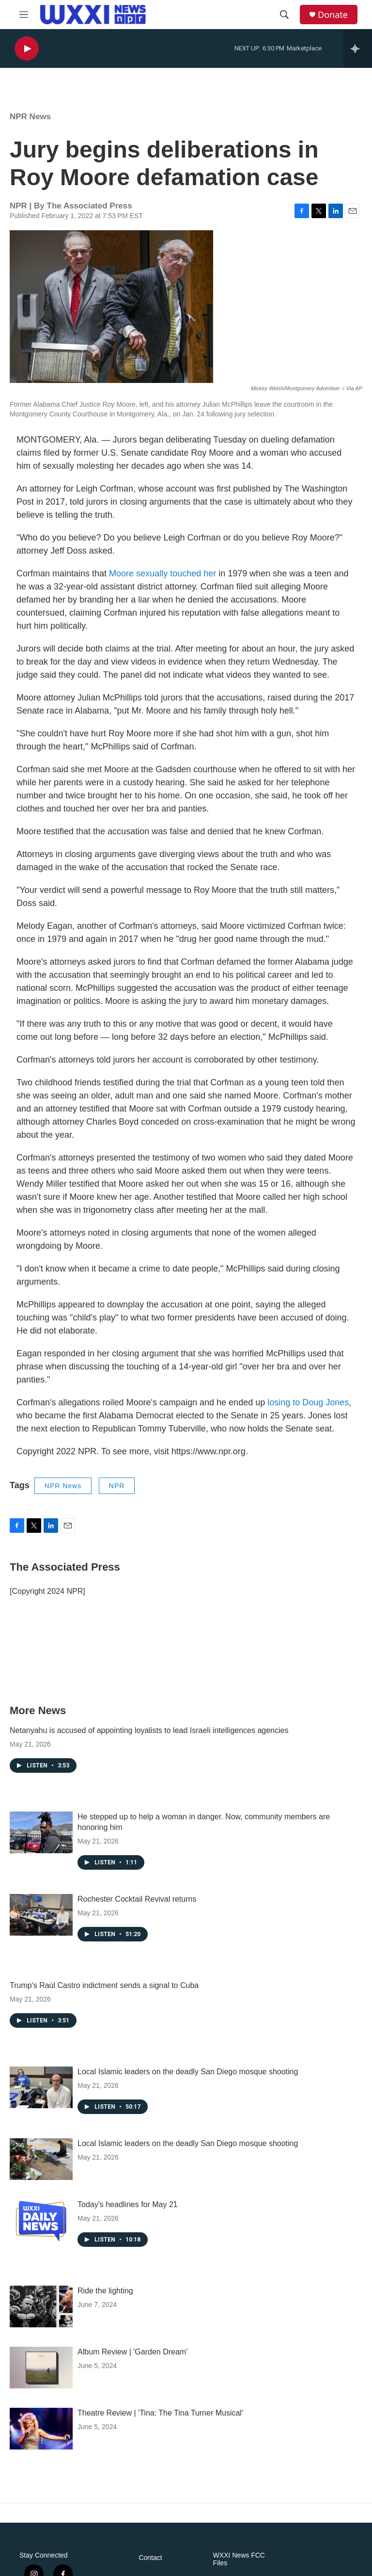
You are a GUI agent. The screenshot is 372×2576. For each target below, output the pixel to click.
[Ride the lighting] (41, 2306)
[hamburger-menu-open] (24, 14)
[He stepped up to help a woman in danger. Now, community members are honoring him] (41, 1832)
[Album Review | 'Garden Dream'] (41, 2367)
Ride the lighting (105, 2291)
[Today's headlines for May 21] (41, 2220)
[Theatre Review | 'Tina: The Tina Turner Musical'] (41, 2428)
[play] (26, 48)
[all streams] (357, 48)
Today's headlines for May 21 (128, 2204)
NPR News (30, 116)
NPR (117, 1486)
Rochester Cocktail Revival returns (137, 1899)
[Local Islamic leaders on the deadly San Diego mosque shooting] (41, 2087)
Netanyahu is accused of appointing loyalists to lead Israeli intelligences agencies (149, 1730)
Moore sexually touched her (162, 573)
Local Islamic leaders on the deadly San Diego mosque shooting (188, 2071)
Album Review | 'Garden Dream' (132, 2352)
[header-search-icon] (284, 14)
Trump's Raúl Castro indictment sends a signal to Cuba (104, 1985)
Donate (333, 15)
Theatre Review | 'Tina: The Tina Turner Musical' (160, 2413)
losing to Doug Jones (308, 1402)
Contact (150, 2557)
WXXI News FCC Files (239, 2559)
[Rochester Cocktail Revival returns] (41, 1915)
